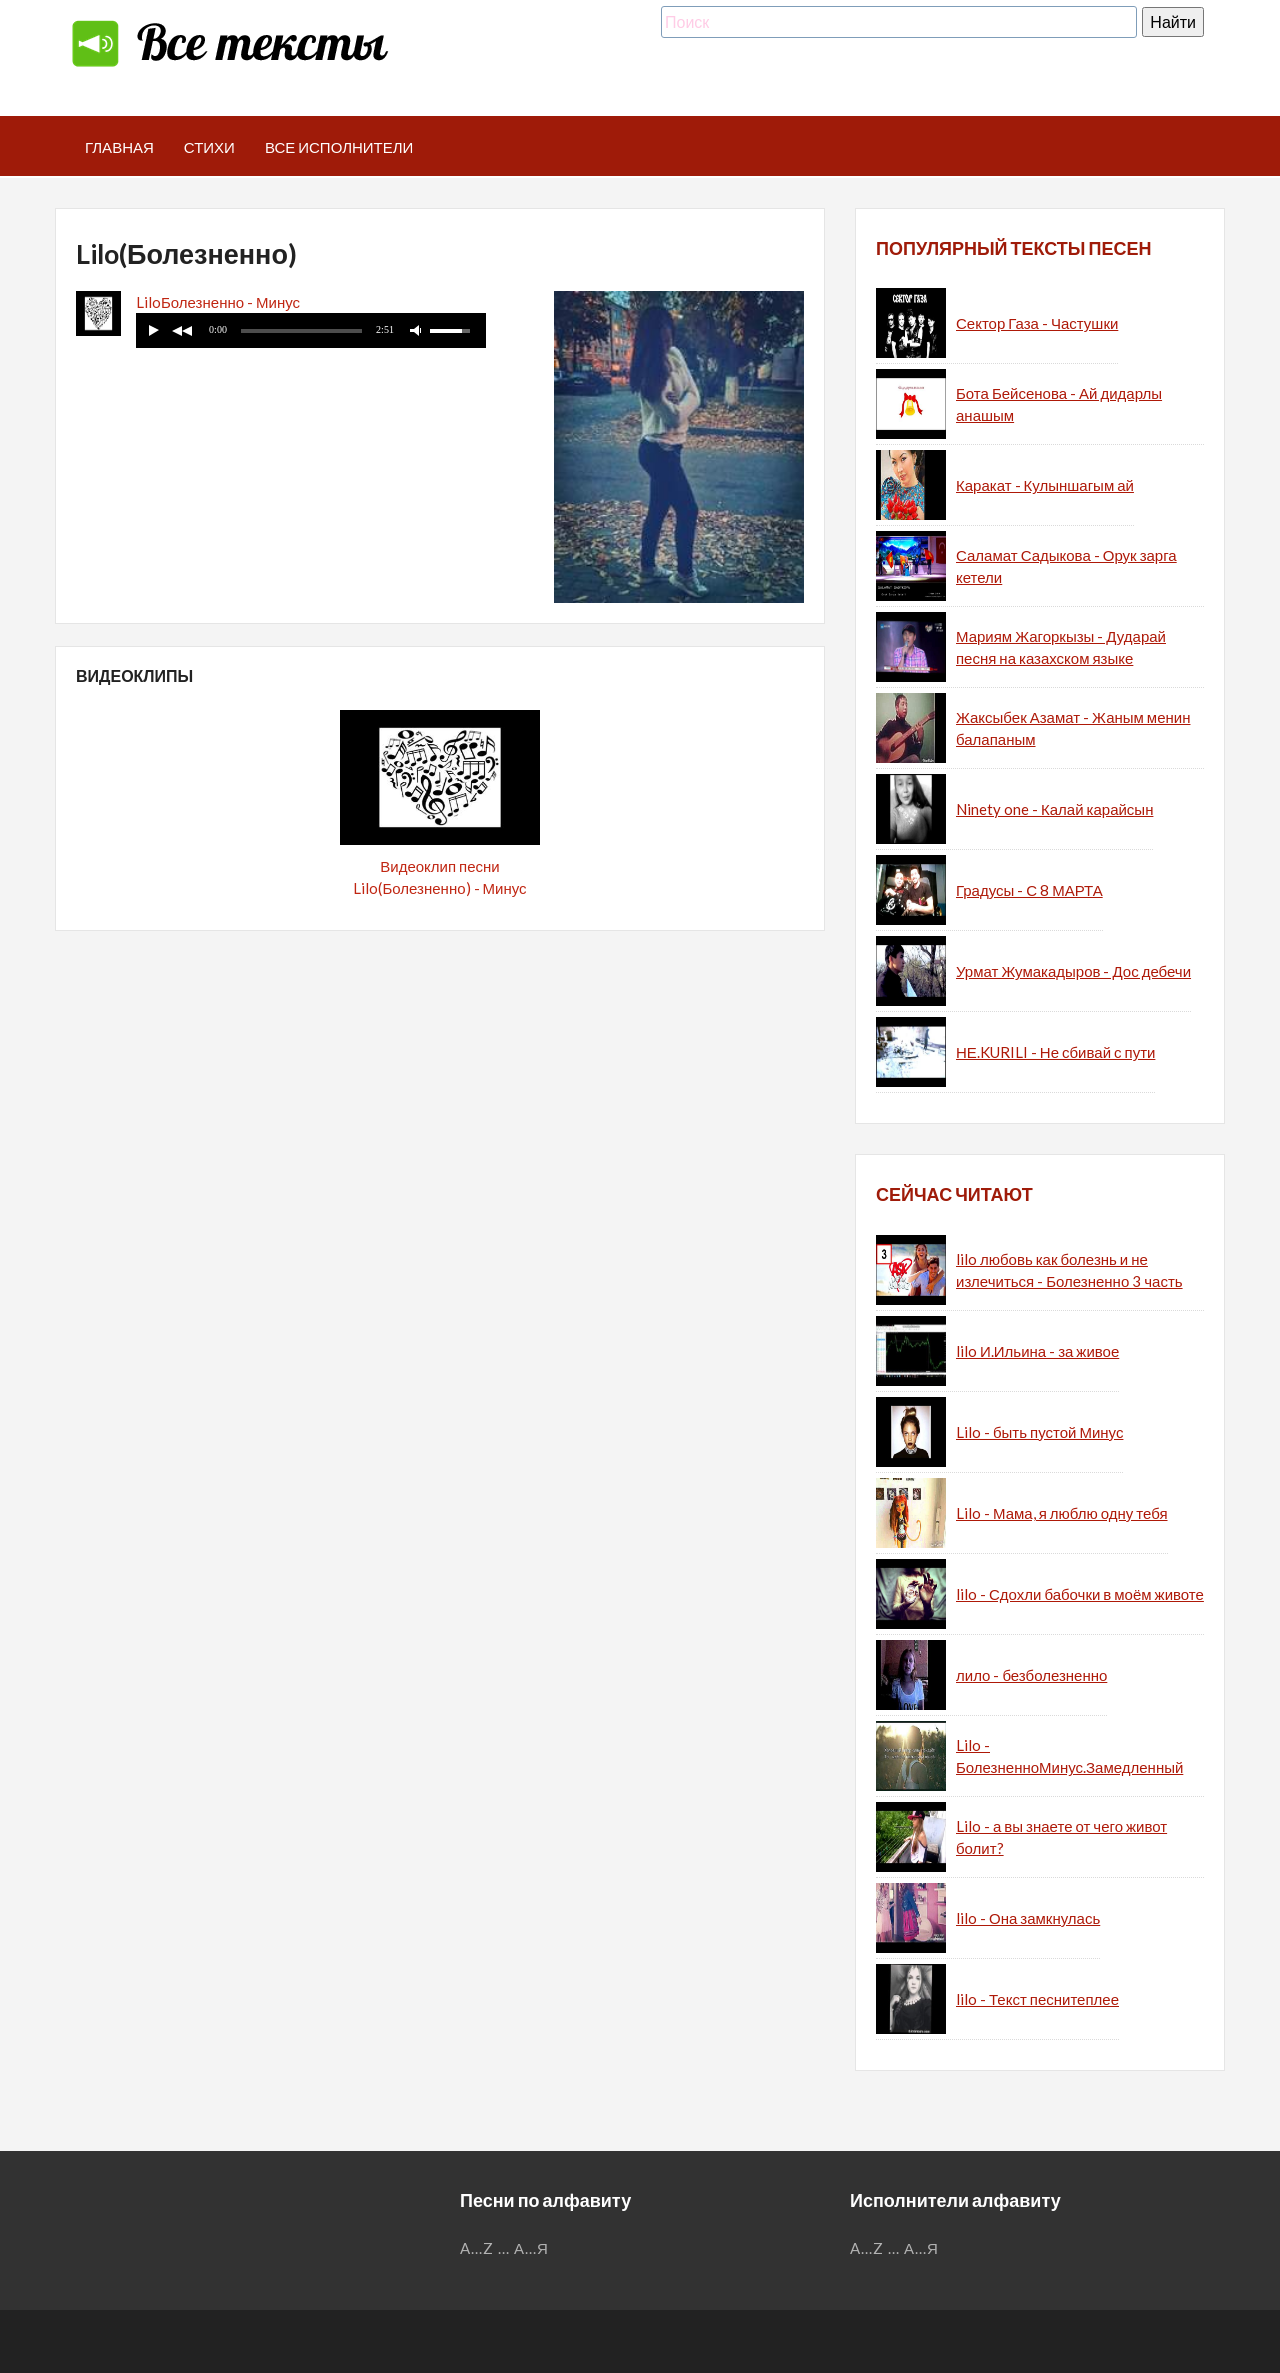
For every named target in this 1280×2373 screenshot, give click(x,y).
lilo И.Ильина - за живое (1037, 1351)
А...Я (531, 2248)
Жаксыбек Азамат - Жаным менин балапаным (1073, 728)
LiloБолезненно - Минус (218, 302)
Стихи (209, 147)
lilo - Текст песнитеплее (1037, 1999)
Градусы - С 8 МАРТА (1029, 890)
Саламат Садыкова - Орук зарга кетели (1066, 566)
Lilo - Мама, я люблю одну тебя (1062, 1513)
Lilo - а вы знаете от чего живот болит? (1061, 1837)
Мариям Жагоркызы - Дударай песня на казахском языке (1061, 647)
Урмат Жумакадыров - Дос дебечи (1073, 971)
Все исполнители (339, 147)
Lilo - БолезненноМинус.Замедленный (1069, 1756)
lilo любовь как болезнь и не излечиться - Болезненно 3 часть (1069, 1270)
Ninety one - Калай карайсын (1054, 809)
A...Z (477, 2248)
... (504, 2248)
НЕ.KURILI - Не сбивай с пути (1055, 1052)
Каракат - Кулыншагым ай (1045, 485)
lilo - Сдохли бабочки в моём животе (1080, 1594)
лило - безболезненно (1031, 1675)
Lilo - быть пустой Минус (1039, 1432)
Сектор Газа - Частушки (1037, 323)
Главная (119, 147)
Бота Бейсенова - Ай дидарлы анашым (1059, 404)
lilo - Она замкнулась (1028, 1918)
